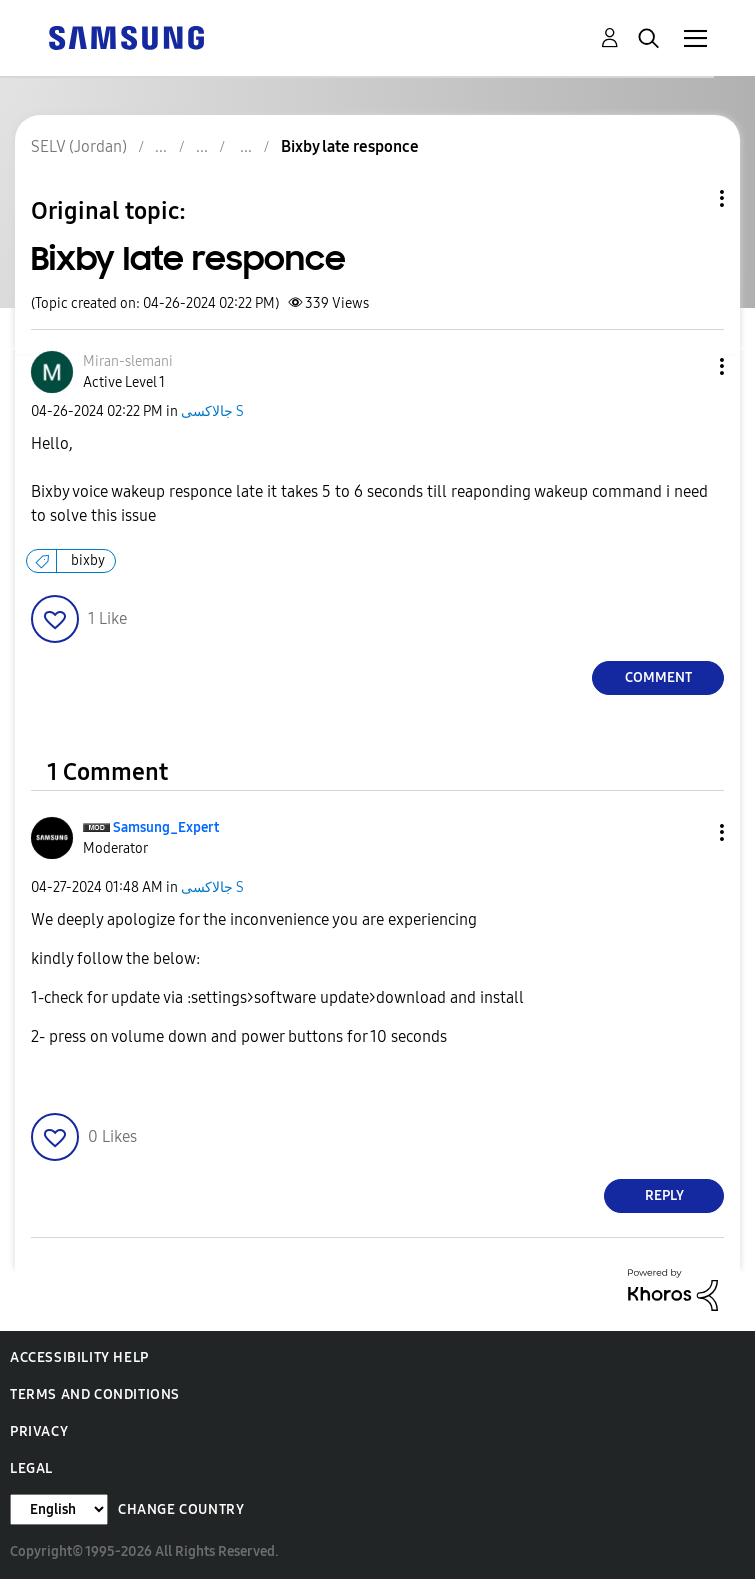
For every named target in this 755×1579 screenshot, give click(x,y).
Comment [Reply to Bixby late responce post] (658, 677)
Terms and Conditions (95, 1394)
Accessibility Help (79, 1357)
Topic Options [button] (688, 198)
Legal (31, 1468)
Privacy (39, 1431)
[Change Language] (59, 1509)
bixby (88, 560)
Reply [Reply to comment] (664, 1195)
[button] (689, 366)
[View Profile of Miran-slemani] (128, 361)
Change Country (181, 1509)
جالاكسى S (212, 411)
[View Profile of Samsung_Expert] (166, 827)
